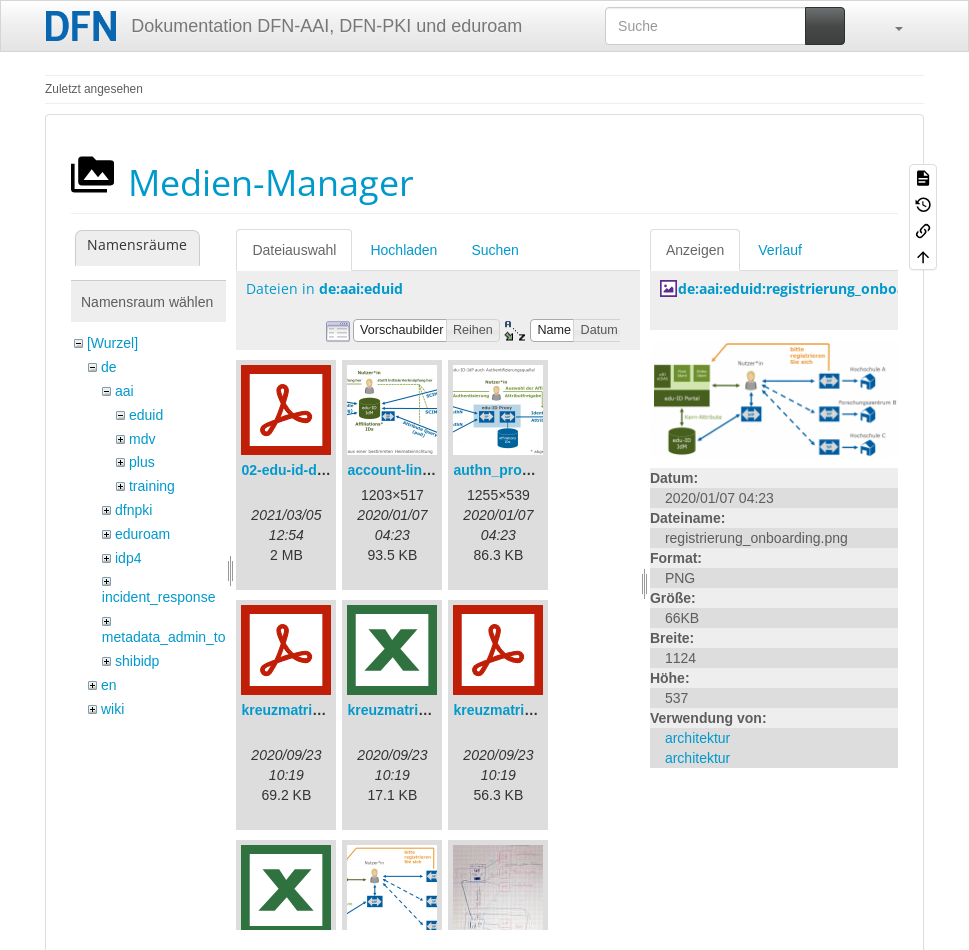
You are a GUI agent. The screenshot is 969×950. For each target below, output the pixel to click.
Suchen (494, 250)
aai (124, 391)
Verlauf (780, 250)
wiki (112, 709)
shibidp (137, 661)
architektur (697, 738)
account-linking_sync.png (433, 470)
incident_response (159, 597)
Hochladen (403, 250)
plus (142, 462)
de (109, 367)
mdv (142, 439)
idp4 (128, 558)
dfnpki (133, 510)
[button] (889, 26)
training (152, 486)
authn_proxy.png (509, 470)
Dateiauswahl (294, 250)
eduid (146, 415)
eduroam (142, 534)
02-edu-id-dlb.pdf (298, 470)
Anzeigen (695, 250)
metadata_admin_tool (169, 637)
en (109, 685)
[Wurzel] (112, 343)
